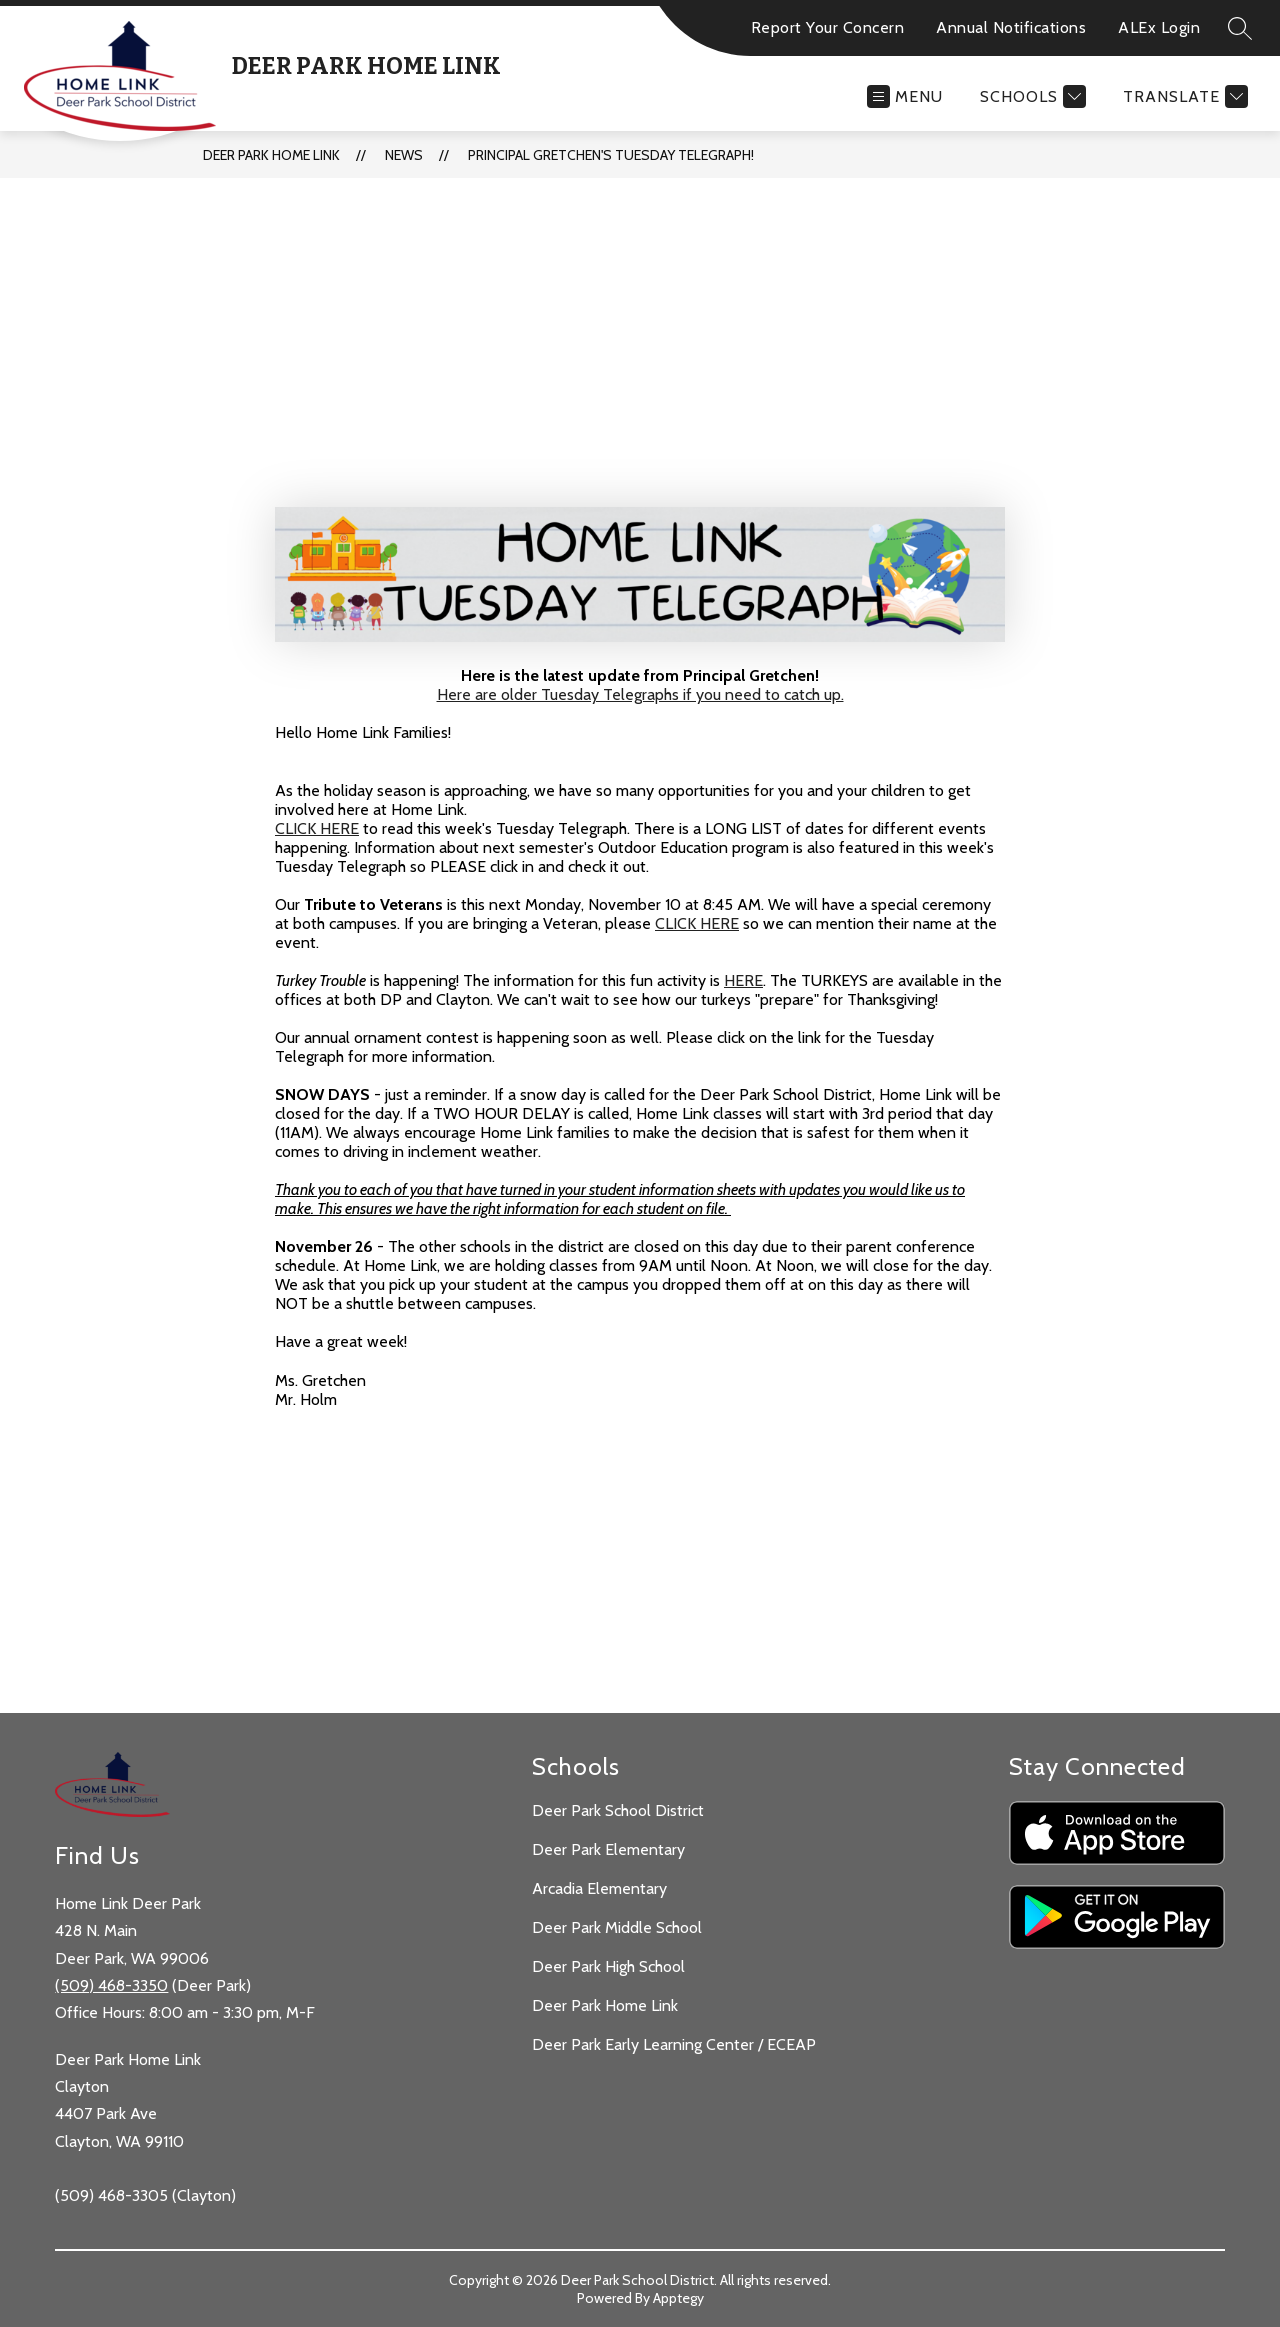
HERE (743, 980)
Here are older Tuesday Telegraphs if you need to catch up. (640, 694)
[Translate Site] (1183, 96)
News (404, 155)
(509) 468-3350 (111, 1985)
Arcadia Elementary (599, 1888)
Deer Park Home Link (271, 155)
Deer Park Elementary (608, 1849)
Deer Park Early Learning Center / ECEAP (674, 2044)
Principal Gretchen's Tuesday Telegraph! (611, 155)
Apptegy (678, 2298)
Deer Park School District (618, 1810)
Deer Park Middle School (617, 1927)
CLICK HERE (317, 828)
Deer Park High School (608, 1966)
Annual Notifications (1011, 27)
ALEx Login (1159, 27)
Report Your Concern (828, 27)
